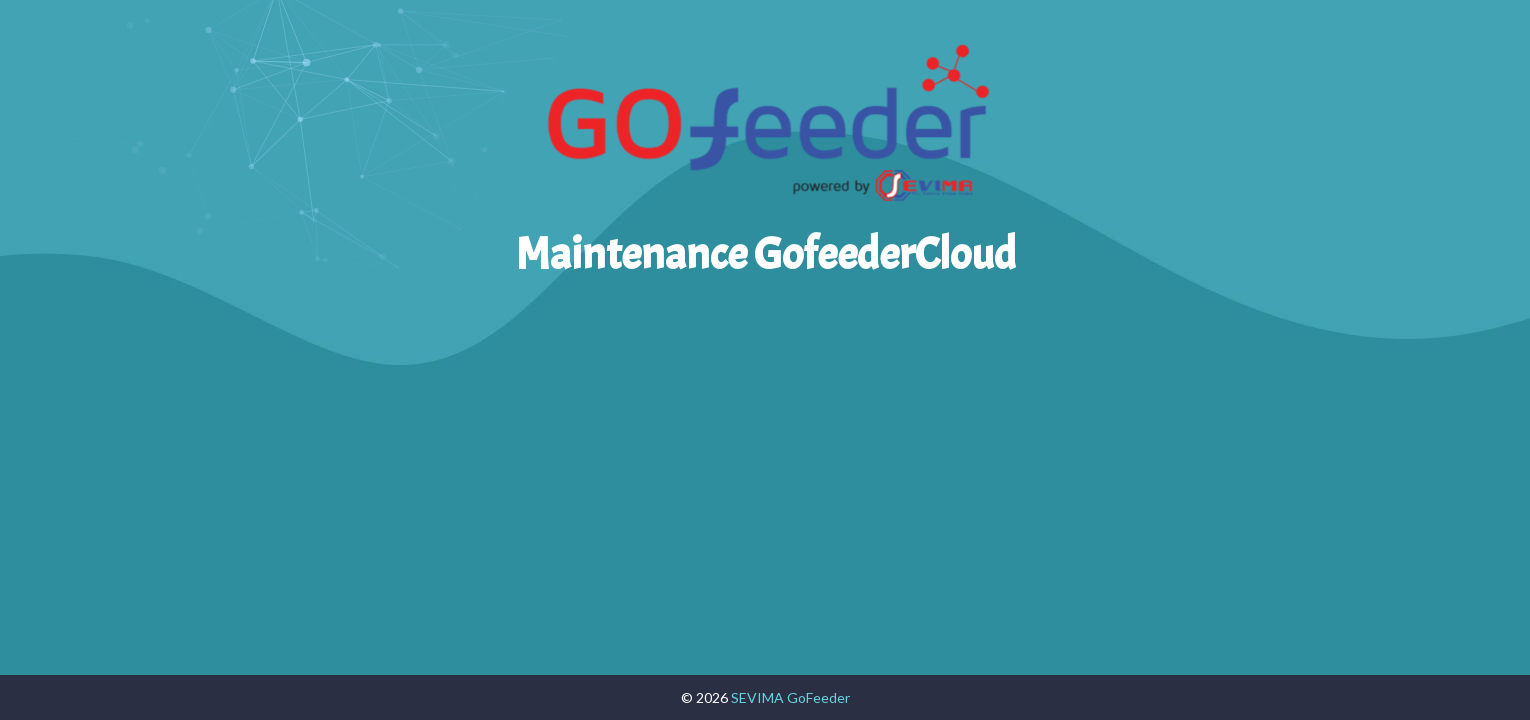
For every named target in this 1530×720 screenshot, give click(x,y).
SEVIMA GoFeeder (790, 697)
